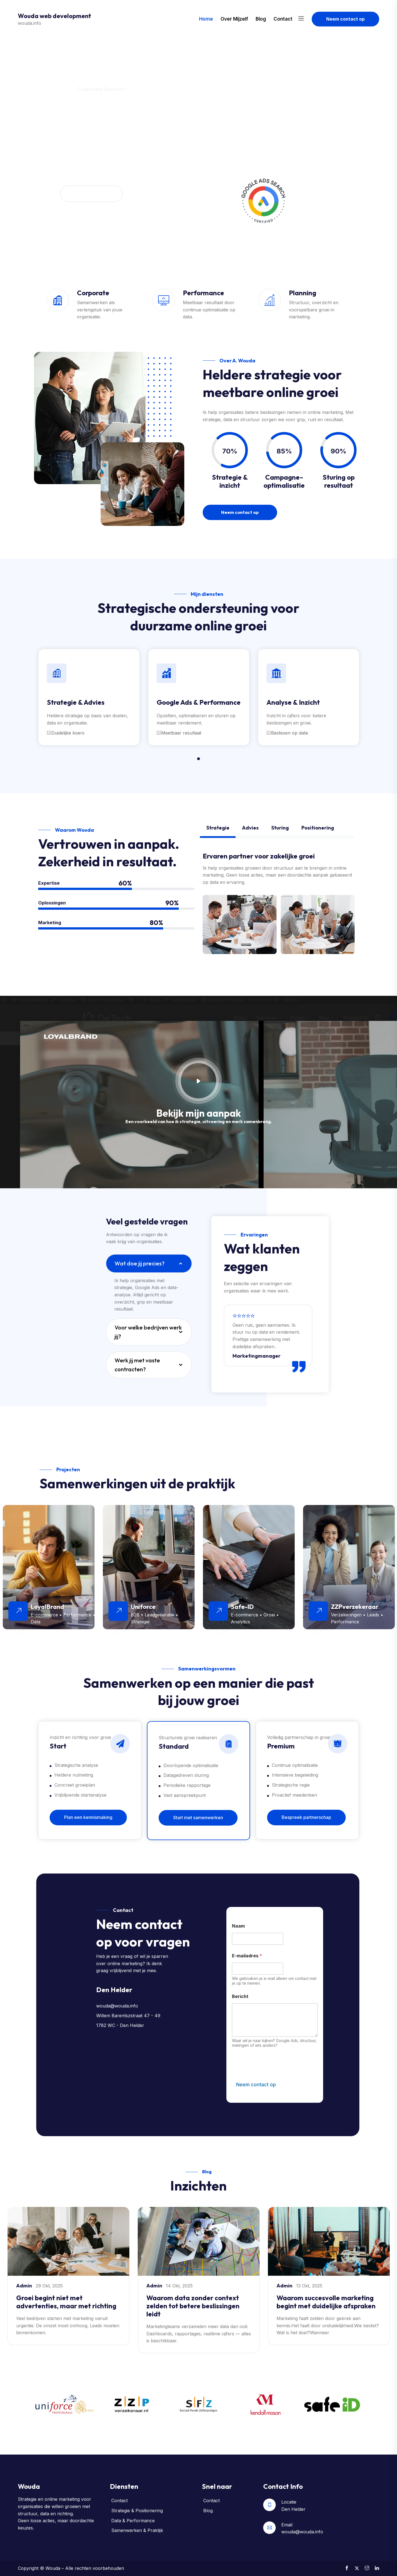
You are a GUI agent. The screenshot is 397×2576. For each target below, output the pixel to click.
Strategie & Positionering (137, 2510)
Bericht (240, 1996)
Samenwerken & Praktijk (137, 2530)
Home (206, 19)
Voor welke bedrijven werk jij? (148, 1332)
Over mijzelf (234, 19)
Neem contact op (345, 19)
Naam (238, 1926)
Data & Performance (133, 2520)
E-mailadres (247, 1955)
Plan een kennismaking (88, 1817)
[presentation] (274, 2075)
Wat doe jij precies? (139, 1263)
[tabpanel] (89, 697)
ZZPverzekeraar (355, 1606)
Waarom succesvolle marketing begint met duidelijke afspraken (326, 2302)
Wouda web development (54, 16)
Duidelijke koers (65, 733)
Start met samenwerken (198, 1817)
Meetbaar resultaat (179, 733)
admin (24, 2285)
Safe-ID (242, 1606)
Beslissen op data (287, 733)
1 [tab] (198, 758)
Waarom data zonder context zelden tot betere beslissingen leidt (192, 2306)
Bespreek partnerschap (306, 1817)
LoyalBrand (47, 1606)
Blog (261, 19)
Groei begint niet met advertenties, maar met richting (66, 2302)
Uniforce (143, 1606)
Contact (282, 19)
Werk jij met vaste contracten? (137, 1365)
